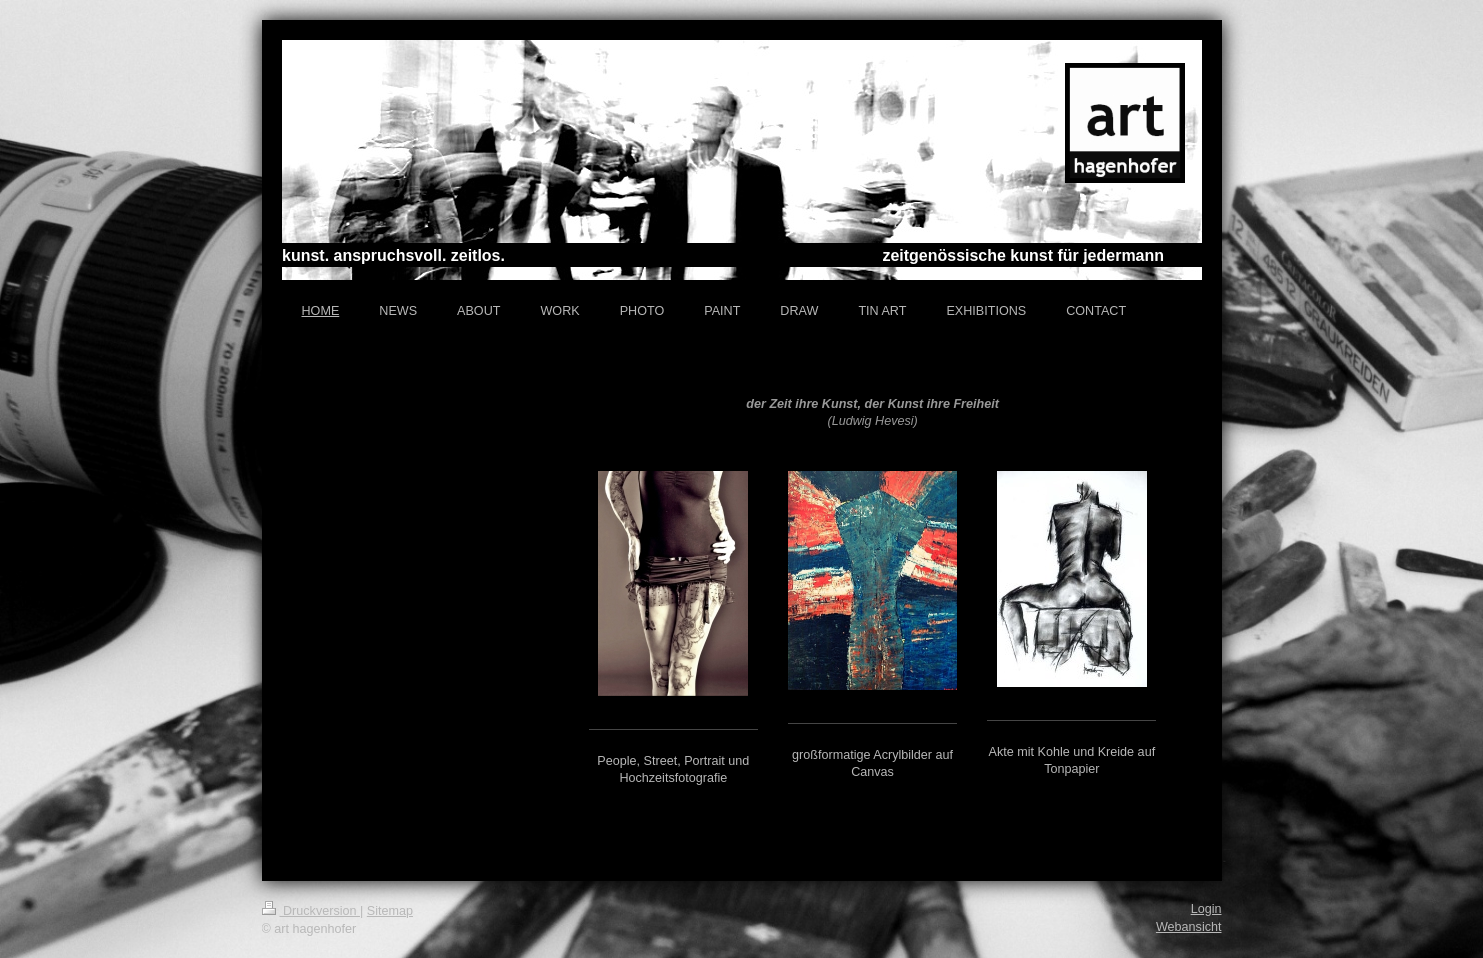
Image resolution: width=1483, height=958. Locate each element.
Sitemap (390, 911)
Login (1206, 909)
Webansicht (1189, 927)
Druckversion (311, 911)
